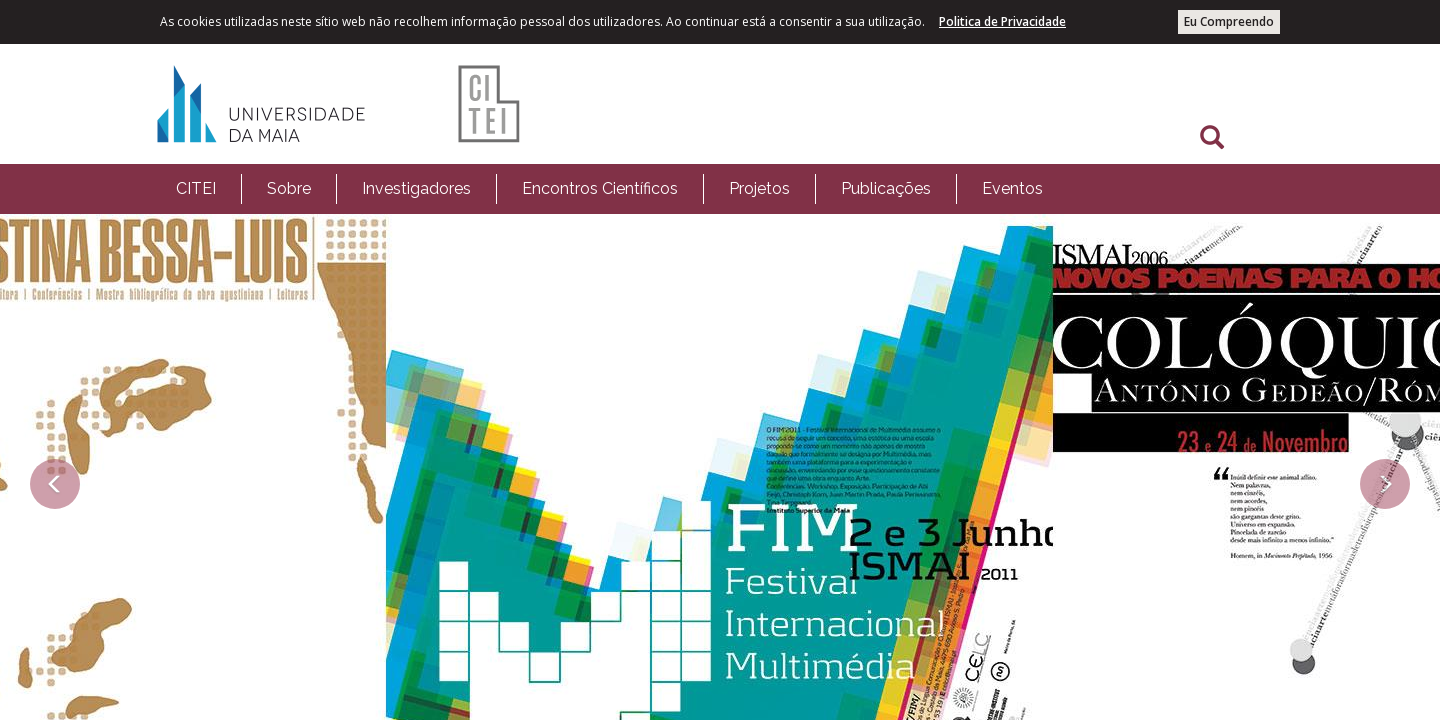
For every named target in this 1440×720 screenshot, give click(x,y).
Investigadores (416, 188)
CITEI (196, 188)
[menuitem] (196, 189)
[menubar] (609, 189)
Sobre (289, 188)
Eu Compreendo (1229, 21)
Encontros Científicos (600, 188)
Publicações (886, 188)
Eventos (1012, 188)
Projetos (759, 188)
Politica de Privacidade (1002, 21)
